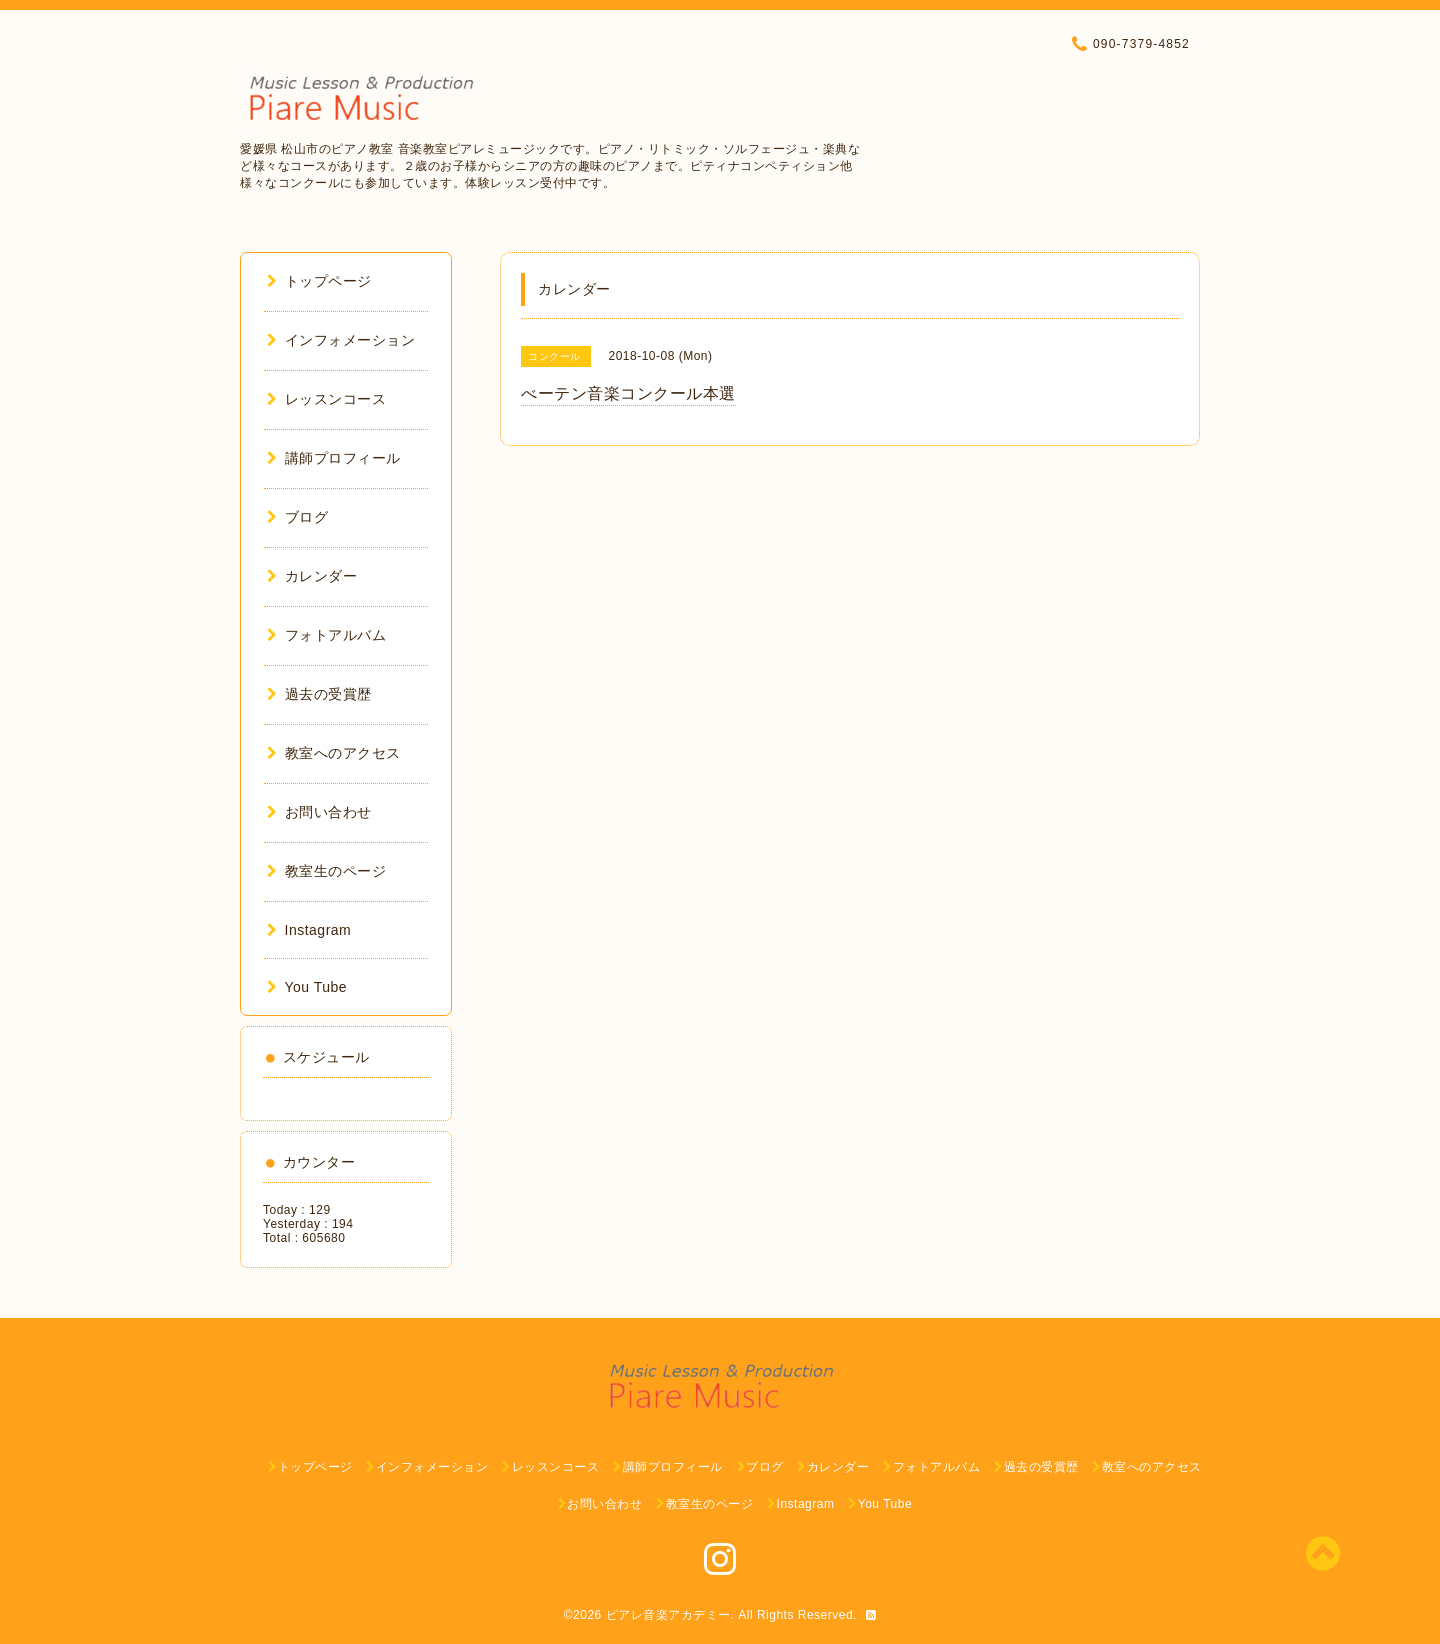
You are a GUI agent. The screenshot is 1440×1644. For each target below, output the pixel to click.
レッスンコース (326, 399)
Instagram (309, 930)
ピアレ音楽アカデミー (668, 1615)
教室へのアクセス (334, 753)
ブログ (297, 517)
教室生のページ (326, 871)
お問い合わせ (319, 812)
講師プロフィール (334, 458)
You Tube (307, 987)
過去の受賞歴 (319, 694)
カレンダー (312, 576)
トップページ (319, 281)
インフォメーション (341, 340)
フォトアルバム (326, 635)
